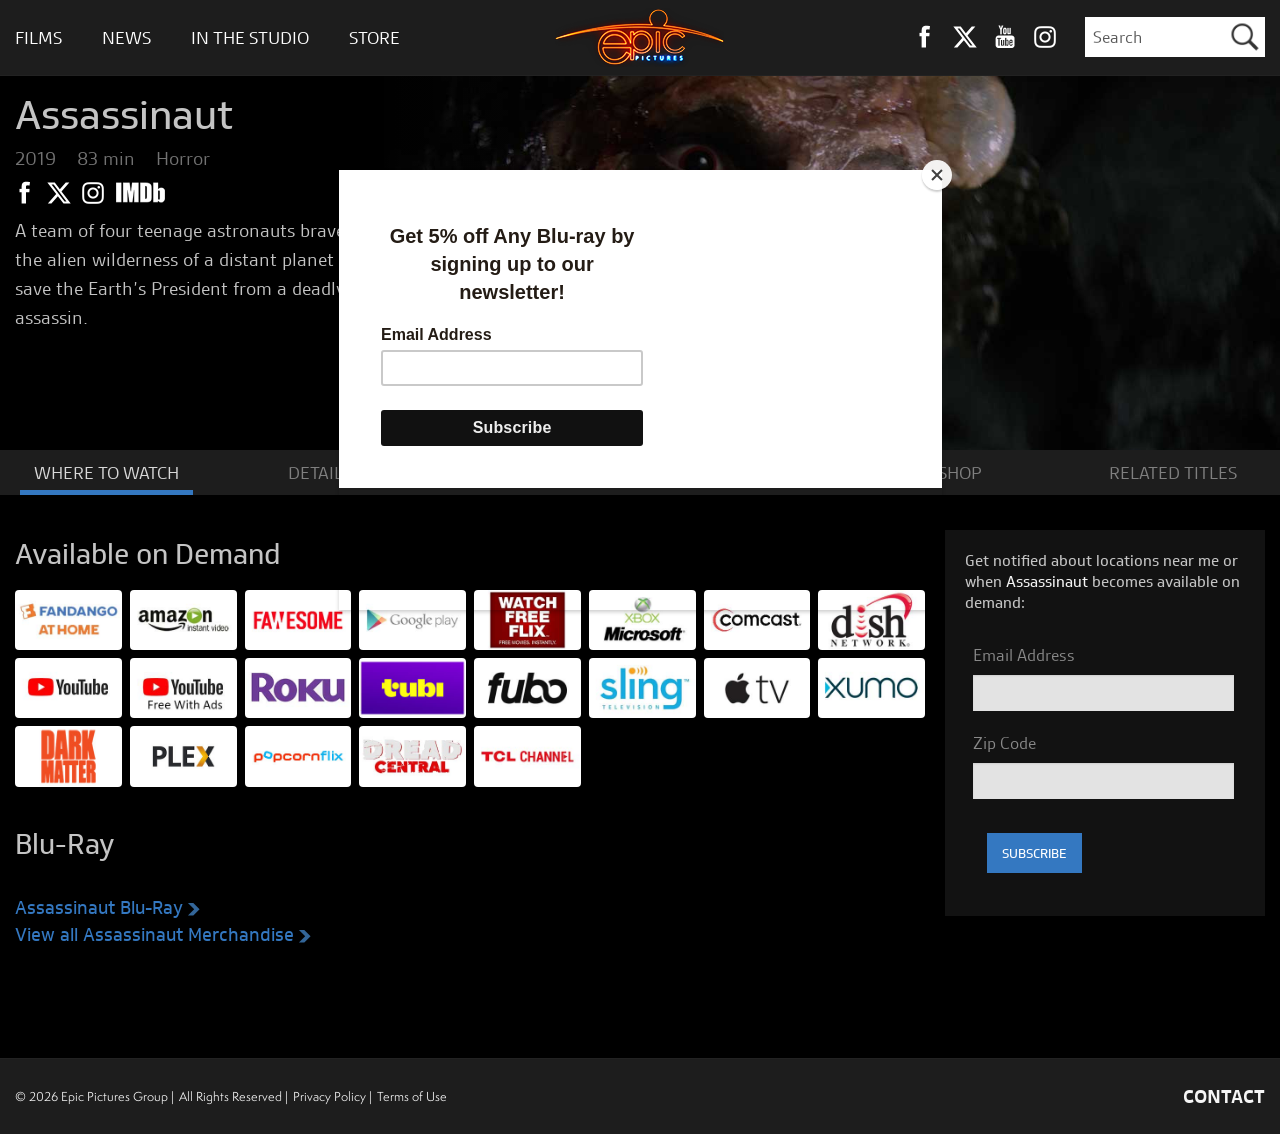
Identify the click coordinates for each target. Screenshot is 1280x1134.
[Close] (937, 175)
